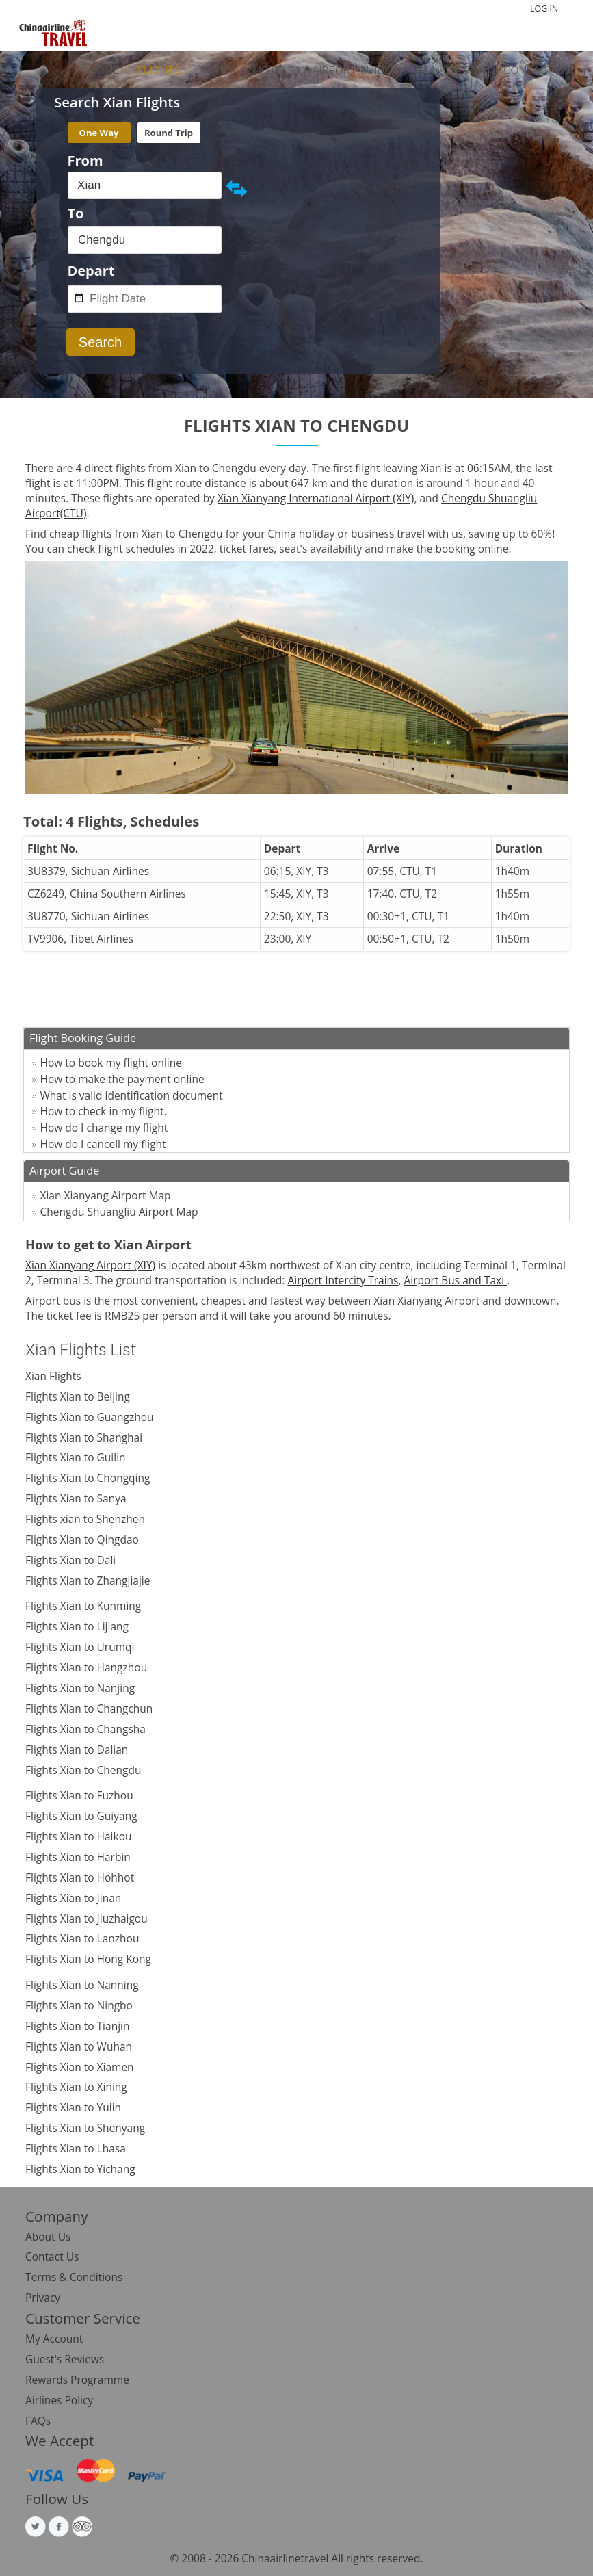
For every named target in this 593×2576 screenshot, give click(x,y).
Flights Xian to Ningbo (79, 2005)
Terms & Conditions (73, 2277)
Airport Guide (351, 70)
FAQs (38, 2420)
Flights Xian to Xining (76, 2086)
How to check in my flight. (103, 1111)
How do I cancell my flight (103, 1144)
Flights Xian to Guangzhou (89, 1416)
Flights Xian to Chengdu (83, 1770)
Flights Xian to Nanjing (80, 1687)
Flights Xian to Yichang (80, 2168)
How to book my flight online (111, 1062)
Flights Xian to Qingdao (82, 1539)
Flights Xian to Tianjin (77, 2025)
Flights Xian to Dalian (76, 1749)
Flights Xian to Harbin (78, 1856)
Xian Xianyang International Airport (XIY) (316, 498)
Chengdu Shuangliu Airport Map (119, 1211)
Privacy (42, 2297)
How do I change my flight (104, 1127)
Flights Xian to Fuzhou (79, 1795)
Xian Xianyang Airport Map (105, 1195)
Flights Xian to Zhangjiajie (87, 1580)
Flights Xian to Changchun (89, 1708)
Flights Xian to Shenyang (85, 2127)
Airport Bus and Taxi (456, 1280)
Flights (159, 70)
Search (100, 342)
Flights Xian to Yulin (73, 2107)
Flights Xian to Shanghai (83, 1437)
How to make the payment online (122, 1079)
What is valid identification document (131, 1095)
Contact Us (536, 70)
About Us (47, 2236)
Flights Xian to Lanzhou (82, 1938)
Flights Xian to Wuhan (78, 2046)
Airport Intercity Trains (342, 1280)
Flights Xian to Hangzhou (86, 1667)
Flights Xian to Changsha (85, 1728)
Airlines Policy (59, 2400)
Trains (217, 70)
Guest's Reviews (64, 2359)
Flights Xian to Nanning (82, 1984)
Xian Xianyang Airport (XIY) (90, 1265)
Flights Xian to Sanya (76, 1498)
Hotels (274, 70)
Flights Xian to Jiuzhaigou (86, 1918)
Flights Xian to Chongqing (87, 1477)
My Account (54, 2338)
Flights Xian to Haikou (78, 1836)
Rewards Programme (77, 2379)
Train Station (447, 70)
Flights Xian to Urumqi (79, 1646)
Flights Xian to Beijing (77, 1396)
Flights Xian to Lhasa (75, 2148)
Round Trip (168, 133)
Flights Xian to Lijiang (77, 1626)
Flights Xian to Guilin (75, 1457)
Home (104, 70)
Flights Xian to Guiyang (81, 1815)
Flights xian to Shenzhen (85, 1518)
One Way (99, 133)
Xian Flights (53, 1375)
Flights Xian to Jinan (73, 1897)
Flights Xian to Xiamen (79, 2066)
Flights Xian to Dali (70, 1559)
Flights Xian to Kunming (83, 1605)
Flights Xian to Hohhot (79, 1877)
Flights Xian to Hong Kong (88, 1958)
